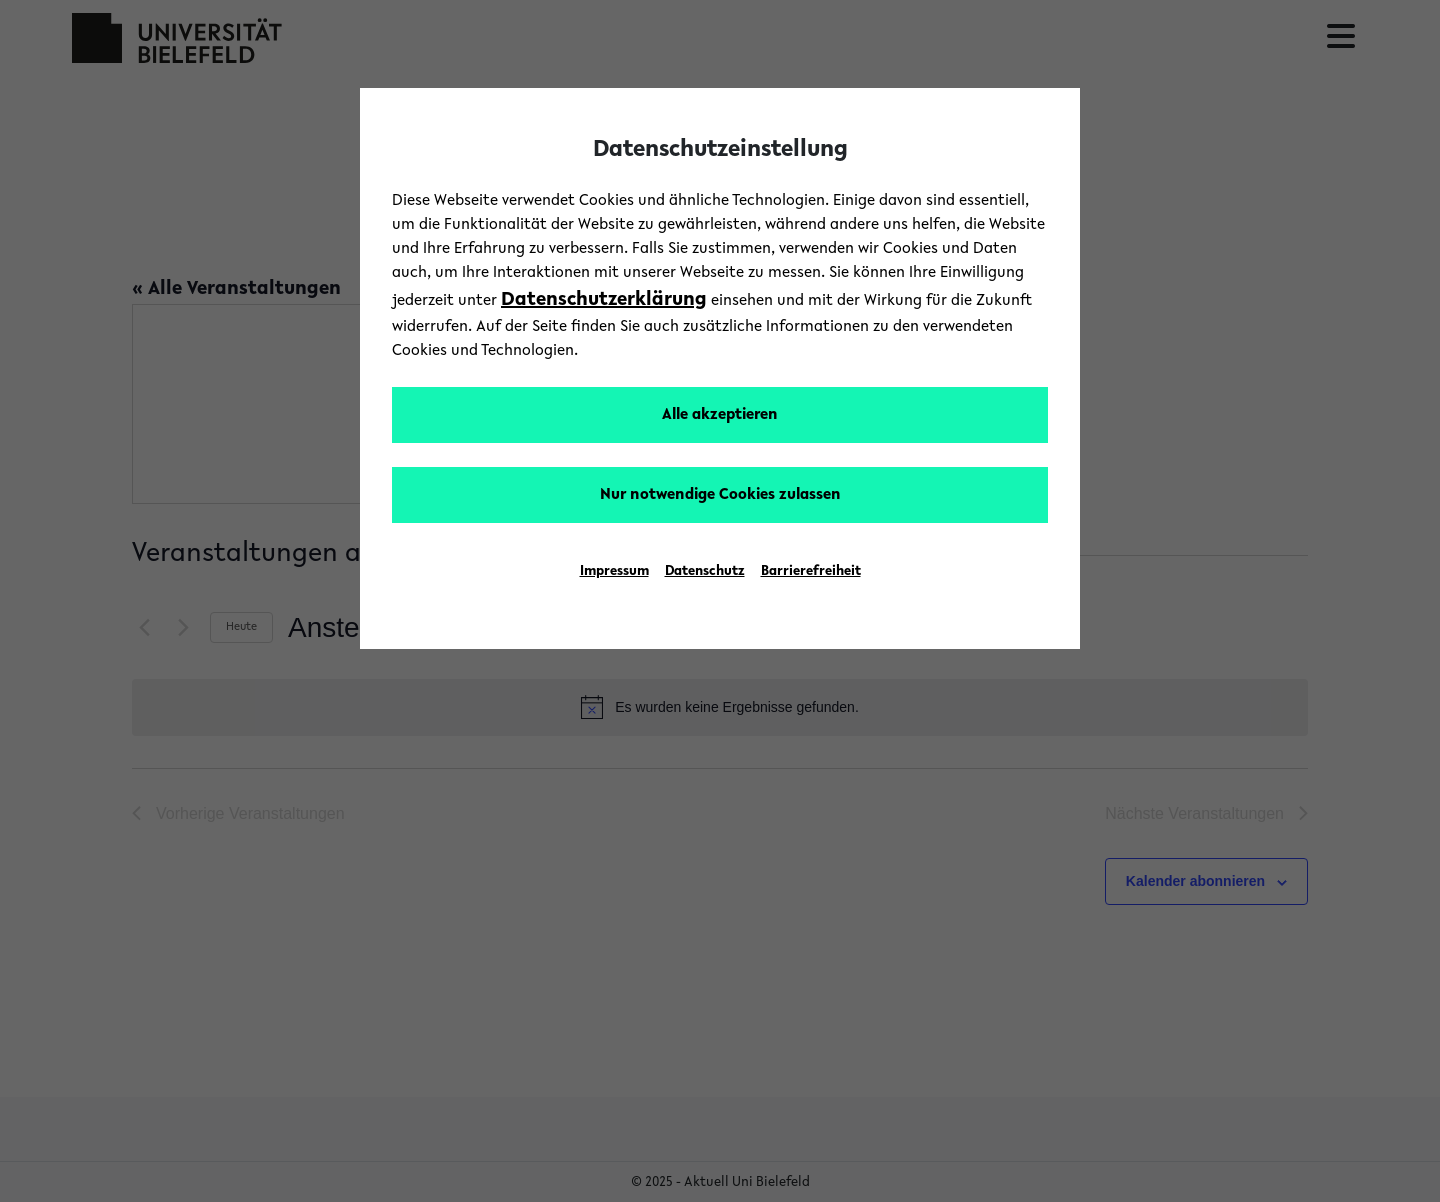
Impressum (614, 572)
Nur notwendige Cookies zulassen (720, 495)
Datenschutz (705, 572)
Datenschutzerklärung (604, 300)
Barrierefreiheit (811, 572)
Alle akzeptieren (720, 415)
